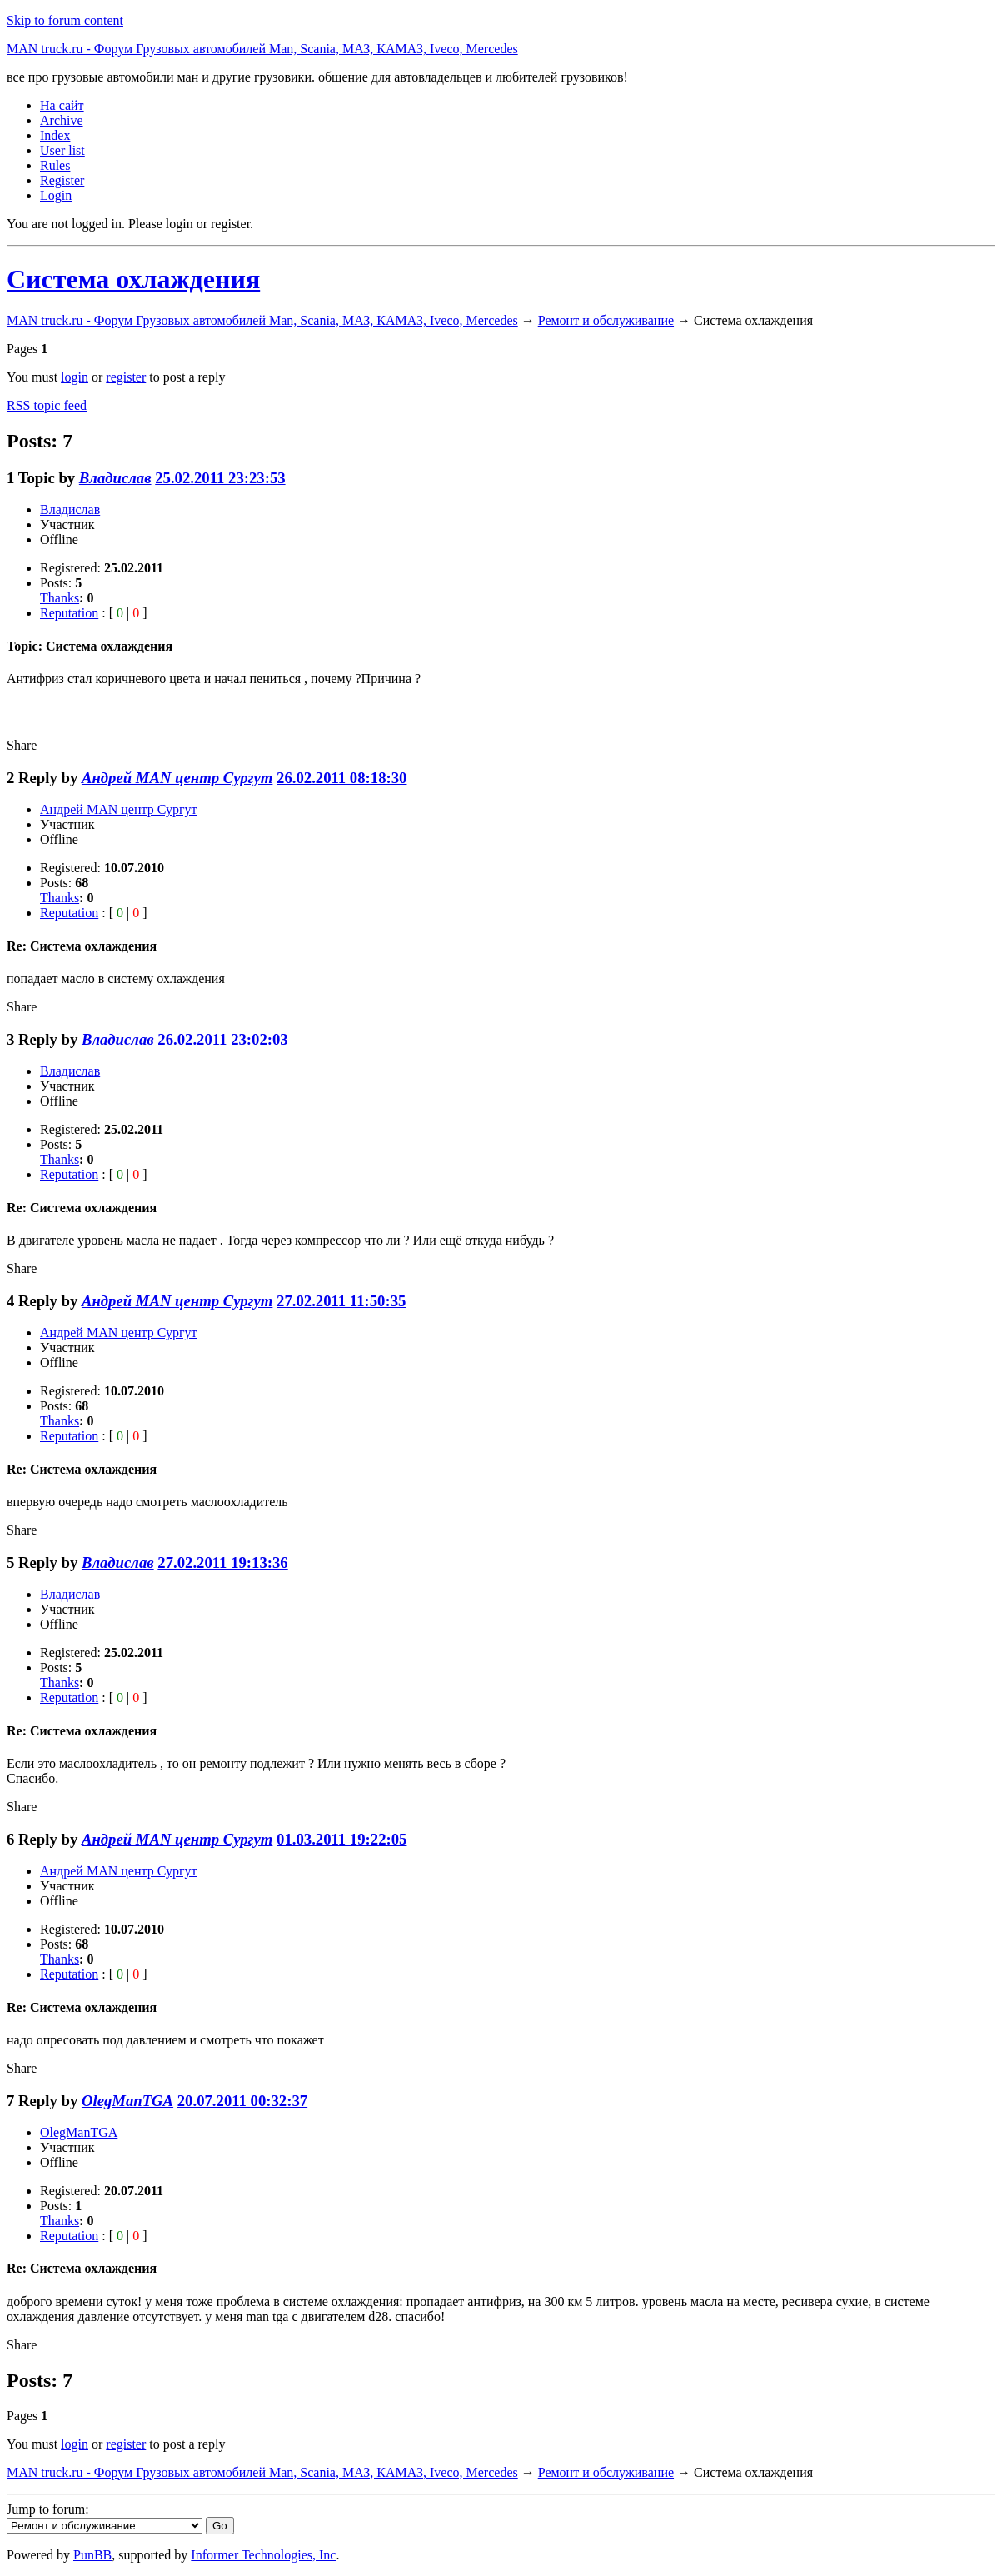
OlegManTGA (127, 2100)
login (74, 377)
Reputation (69, 613)
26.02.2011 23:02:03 (222, 1039)
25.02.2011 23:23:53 (220, 478)
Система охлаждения (133, 279)
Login (56, 195)
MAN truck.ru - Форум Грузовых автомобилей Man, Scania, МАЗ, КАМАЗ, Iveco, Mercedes (262, 49)
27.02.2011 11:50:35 (341, 1301)
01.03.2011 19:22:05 (341, 1839)
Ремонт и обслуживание (606, 320)
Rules (55, 165)
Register (62, 180)
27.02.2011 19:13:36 (222, 1562)
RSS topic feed (47, 405)
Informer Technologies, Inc (263, 2555)
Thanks (59, 598)
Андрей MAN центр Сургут (177, 777)
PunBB (92, 2555)
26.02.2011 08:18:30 (341, 777)
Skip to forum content (65, 20)
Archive (61, 120)
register (126, 377)
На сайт (62, 105)
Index (55, 135)
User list (62, 150)
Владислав (115, 478)
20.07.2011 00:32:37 (242, 2100)
